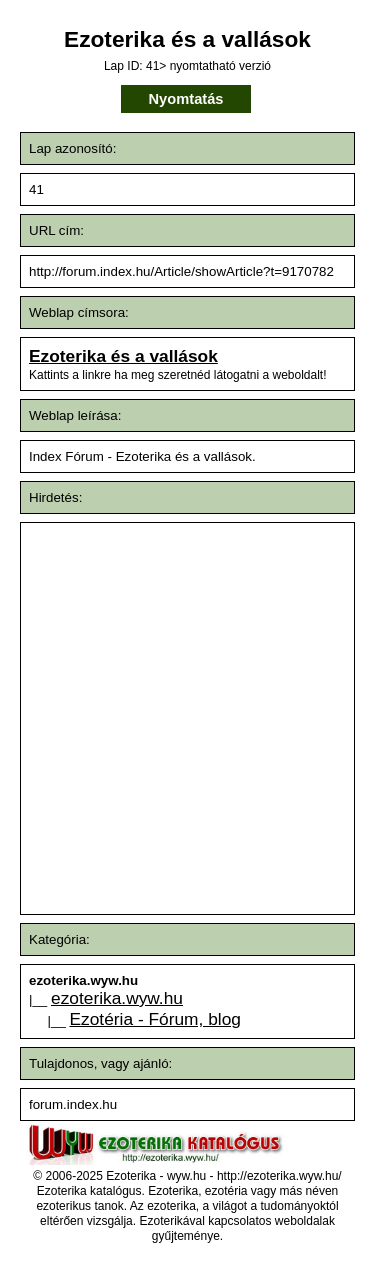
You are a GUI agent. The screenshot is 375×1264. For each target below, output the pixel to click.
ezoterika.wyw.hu (117, 998)
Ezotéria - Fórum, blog (155, 1019)
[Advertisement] (187, 718)
